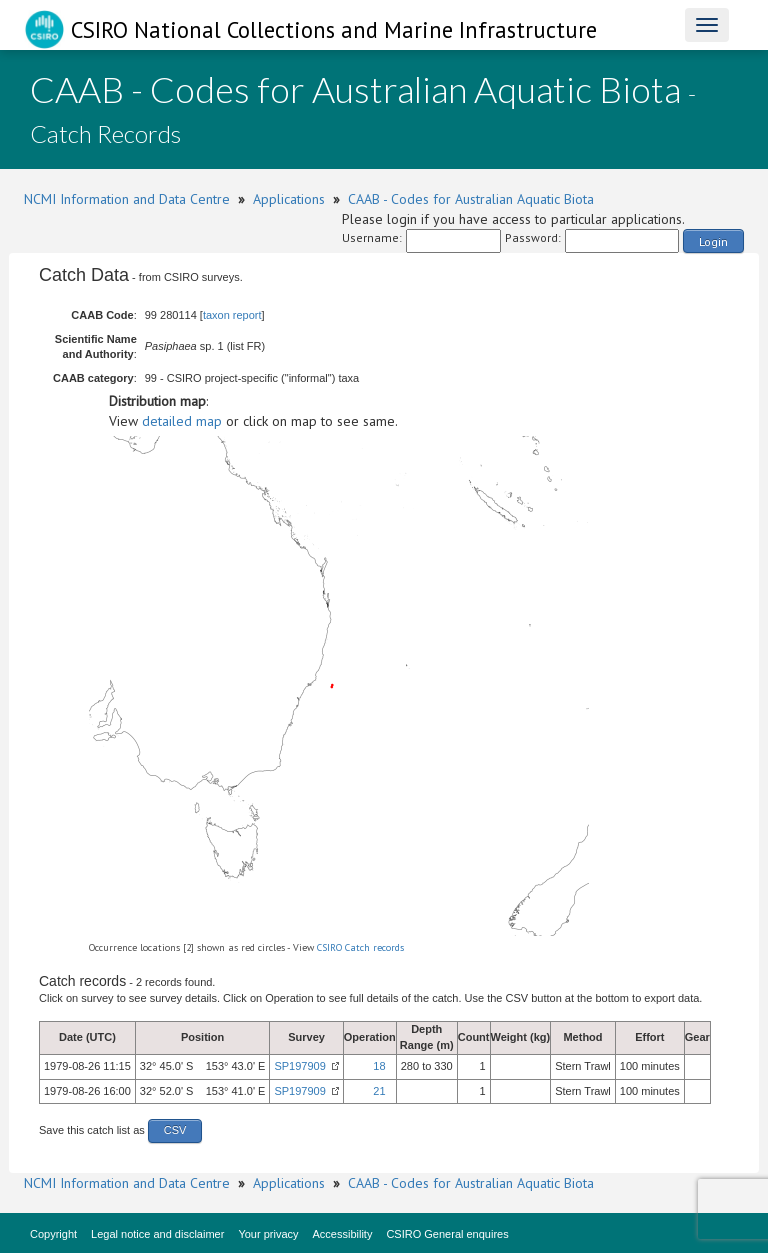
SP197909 (299, 1066)
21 (379, 1091)
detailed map (182, 421)
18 (379, 1066)
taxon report (232, 315)
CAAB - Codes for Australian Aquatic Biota (471, 199)
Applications (289, 199)
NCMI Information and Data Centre (127, 199)
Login (713, 241)
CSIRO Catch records (360, 947)
